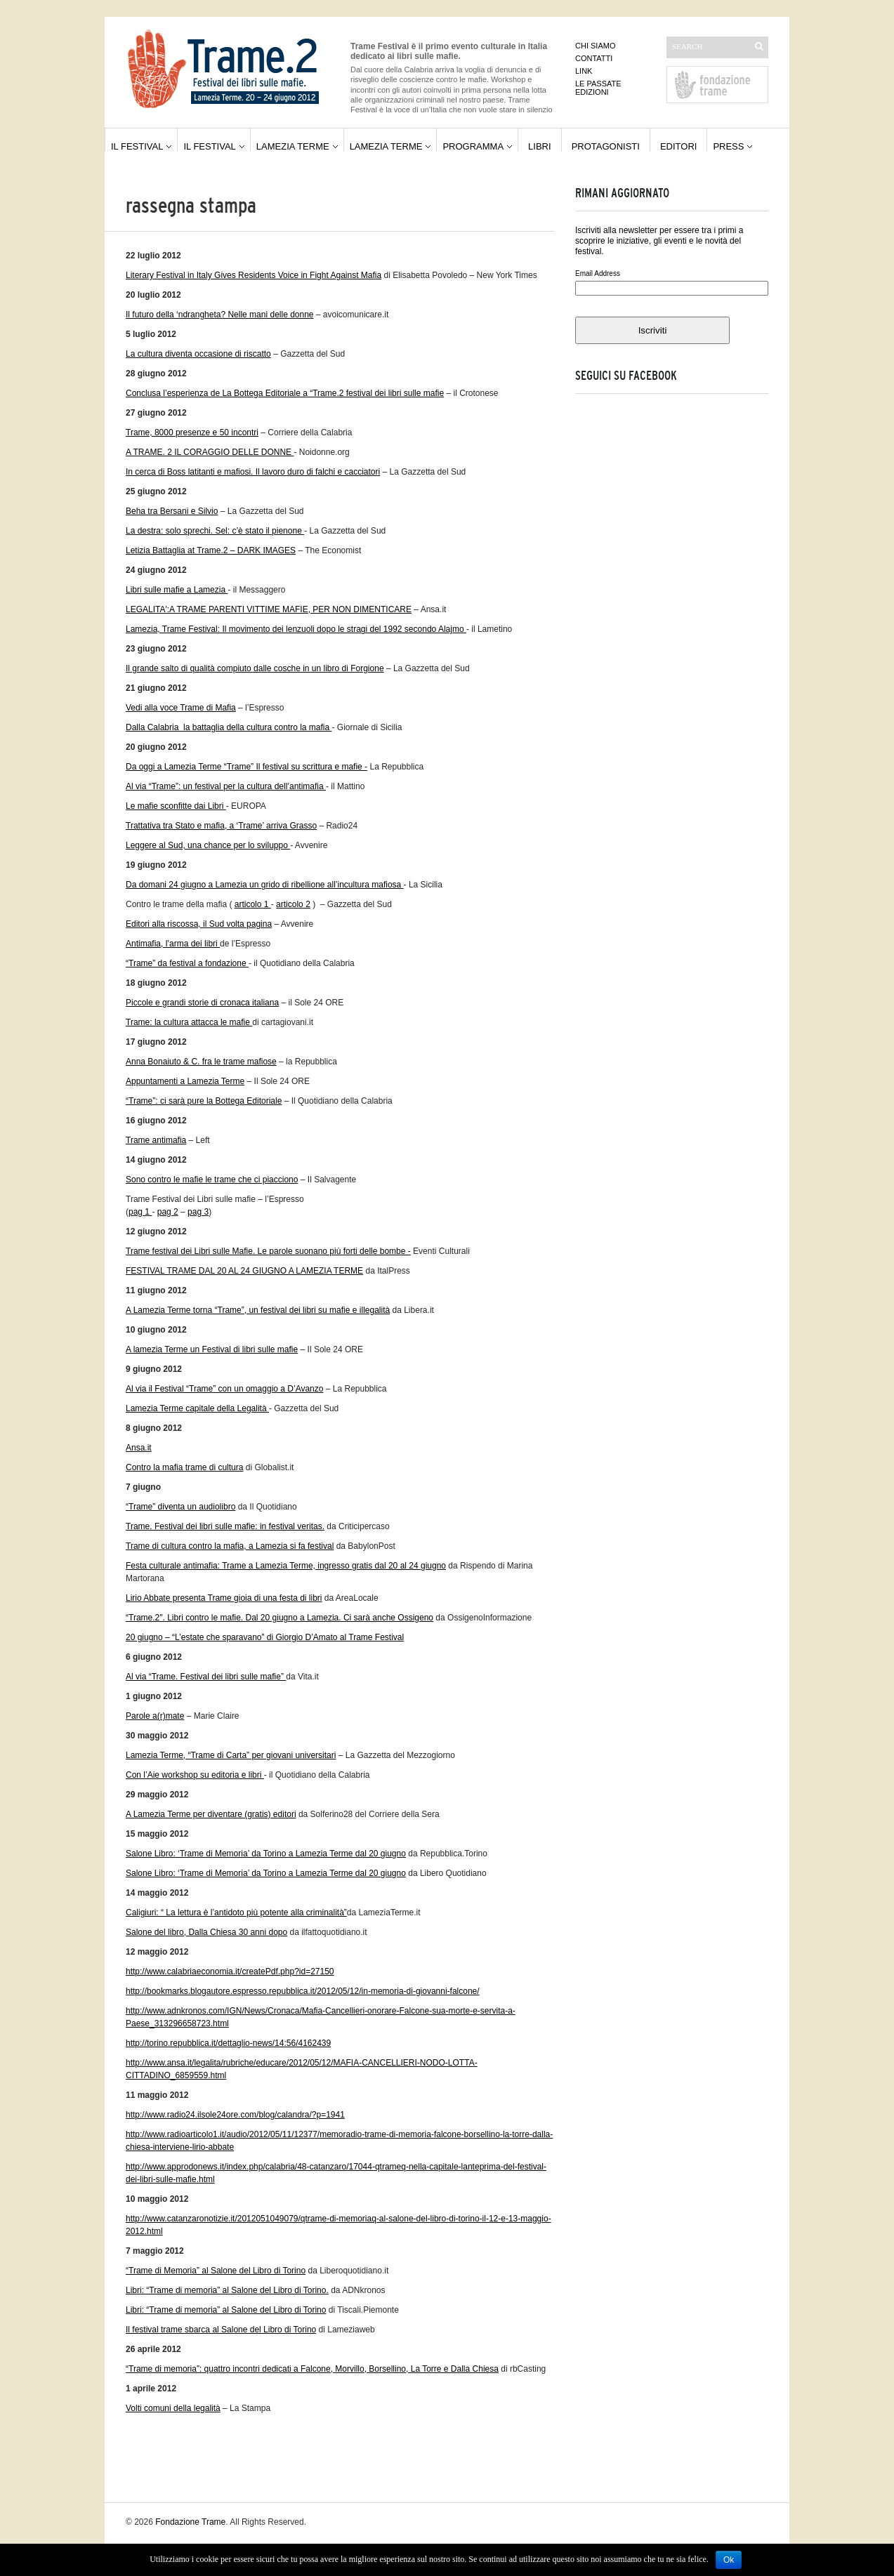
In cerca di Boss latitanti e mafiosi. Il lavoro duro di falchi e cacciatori (253, 472)
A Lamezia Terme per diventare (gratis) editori (211, 1814)
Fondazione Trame (190, 2522)
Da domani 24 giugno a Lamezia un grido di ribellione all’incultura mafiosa (265, 885)
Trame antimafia (156, 1140)
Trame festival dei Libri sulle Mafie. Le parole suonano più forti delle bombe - (268, 1251)
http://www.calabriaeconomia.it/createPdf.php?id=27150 (230, 1971)
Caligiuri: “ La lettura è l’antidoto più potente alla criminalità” (236, 1912)
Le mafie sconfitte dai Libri (176, 806)
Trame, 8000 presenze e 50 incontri (192, 432)
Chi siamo (595, 45)
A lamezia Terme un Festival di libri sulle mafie (212, 1349)
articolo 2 (293, 904)
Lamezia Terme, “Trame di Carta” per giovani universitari (231, 1755)
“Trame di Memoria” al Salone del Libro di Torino (215, 2271)
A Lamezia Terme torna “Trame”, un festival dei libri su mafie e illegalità (258, 1310)
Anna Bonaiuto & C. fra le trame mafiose (201, 1061)
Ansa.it (139, 1448)
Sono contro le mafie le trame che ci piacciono (212, 1179)
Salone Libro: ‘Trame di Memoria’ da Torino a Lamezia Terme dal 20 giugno (266, 1853)
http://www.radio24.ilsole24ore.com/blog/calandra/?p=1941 (235, 2115)
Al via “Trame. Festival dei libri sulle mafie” (206, 1677)
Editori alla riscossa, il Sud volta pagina (199, 924)
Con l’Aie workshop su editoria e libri (195, 1775)
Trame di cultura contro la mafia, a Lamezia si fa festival (230, 1546)
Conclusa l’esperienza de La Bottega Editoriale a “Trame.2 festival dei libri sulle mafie (285, 393)
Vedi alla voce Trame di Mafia (181, 708)
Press (728, 146)
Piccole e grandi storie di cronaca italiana (202, 1003)
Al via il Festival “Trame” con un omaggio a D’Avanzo (224, 1389)
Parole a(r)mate (155, 1716)
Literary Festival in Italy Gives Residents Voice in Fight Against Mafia (253, 275)
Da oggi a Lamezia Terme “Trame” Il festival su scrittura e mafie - (246, 767)
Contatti (593, 58)
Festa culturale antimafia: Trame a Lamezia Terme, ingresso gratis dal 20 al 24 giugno (286, 1566)
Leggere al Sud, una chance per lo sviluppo (208, 845)
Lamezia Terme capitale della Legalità (197, 1408)
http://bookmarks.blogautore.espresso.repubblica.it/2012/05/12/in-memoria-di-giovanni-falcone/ (303, 1991)
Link (583, 71)
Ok (728, 2560)
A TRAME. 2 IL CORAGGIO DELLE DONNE (210, 452)
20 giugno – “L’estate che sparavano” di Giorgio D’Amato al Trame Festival (265, 1637)
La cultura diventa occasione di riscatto (198, 354)
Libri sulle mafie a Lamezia (177, 590)
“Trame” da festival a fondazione (187, 963)
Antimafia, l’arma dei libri (173, 944)
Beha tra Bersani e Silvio (172, 511)
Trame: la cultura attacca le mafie (189, 1022)
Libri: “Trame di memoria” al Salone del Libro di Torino (226, 2310)
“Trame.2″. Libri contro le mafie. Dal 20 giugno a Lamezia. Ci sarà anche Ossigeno (279, 1618)
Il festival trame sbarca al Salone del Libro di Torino (221, 2329)
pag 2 (167, 1212)
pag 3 (198, 1212)
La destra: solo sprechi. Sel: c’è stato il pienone (215, 531)
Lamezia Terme (292, 146)
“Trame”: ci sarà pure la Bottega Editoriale (204, 1101)
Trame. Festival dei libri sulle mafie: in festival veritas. (225, 1526)
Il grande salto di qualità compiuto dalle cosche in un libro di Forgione (255, 668)
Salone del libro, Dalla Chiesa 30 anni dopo (206, 1932)
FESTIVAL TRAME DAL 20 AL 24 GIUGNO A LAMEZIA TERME (244, 1271)
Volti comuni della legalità (173, 2408)
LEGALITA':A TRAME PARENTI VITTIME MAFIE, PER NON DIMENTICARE (269, 609)
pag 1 (140, 1212)
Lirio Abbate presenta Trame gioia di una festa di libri (224, 1598)
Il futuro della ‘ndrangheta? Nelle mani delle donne (220, 314)
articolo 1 (253, 904)
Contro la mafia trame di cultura (184, 1467)
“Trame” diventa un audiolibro (180, 1507)
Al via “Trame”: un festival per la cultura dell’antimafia (226, 786)
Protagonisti (606, 146)
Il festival (137, 146)
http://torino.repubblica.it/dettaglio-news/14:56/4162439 (228, 2043)
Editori (678, 146)
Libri (539, 146)
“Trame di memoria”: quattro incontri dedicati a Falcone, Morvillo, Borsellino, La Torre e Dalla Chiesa (312, 2369)
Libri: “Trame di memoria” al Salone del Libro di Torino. (227, 2290)
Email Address (597, 273)
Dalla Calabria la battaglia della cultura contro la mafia (229, 727)
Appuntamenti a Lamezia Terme (185, 1081)
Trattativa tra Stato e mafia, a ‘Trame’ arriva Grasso (221, 826)
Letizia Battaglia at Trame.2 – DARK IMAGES (211, 550)
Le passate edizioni (598, 87)
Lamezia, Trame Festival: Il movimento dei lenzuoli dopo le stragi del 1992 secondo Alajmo (296, 629)
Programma (473, 146)
